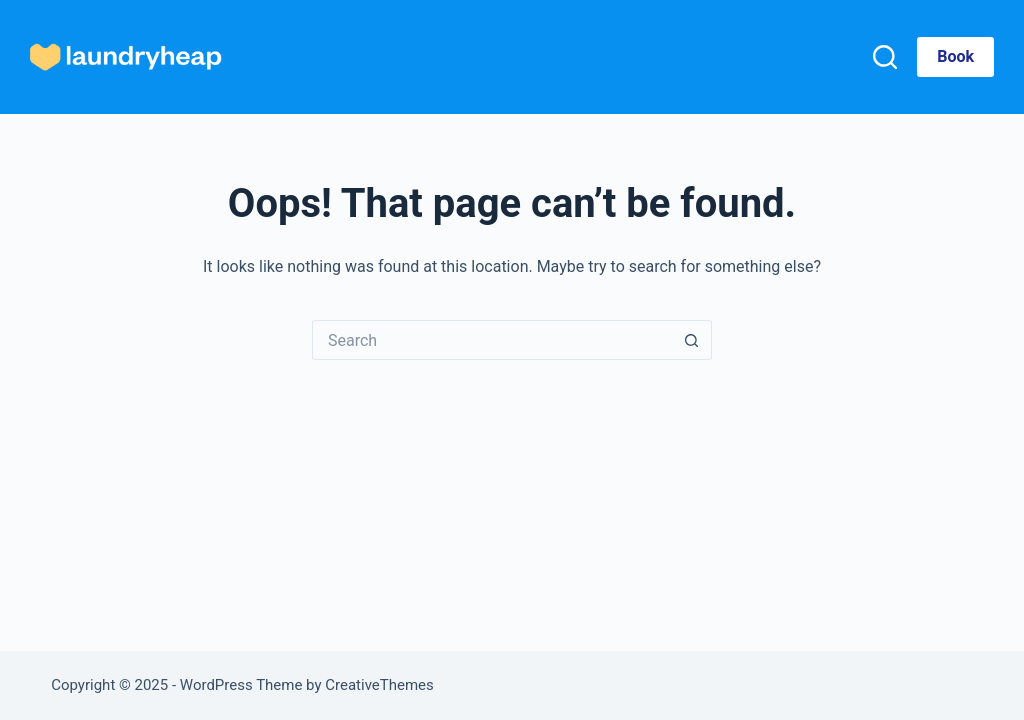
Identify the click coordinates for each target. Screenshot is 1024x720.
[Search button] (692, 340)
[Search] (885, 57)
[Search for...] (492, 340)
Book (955, 56)
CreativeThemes (379, 685)
